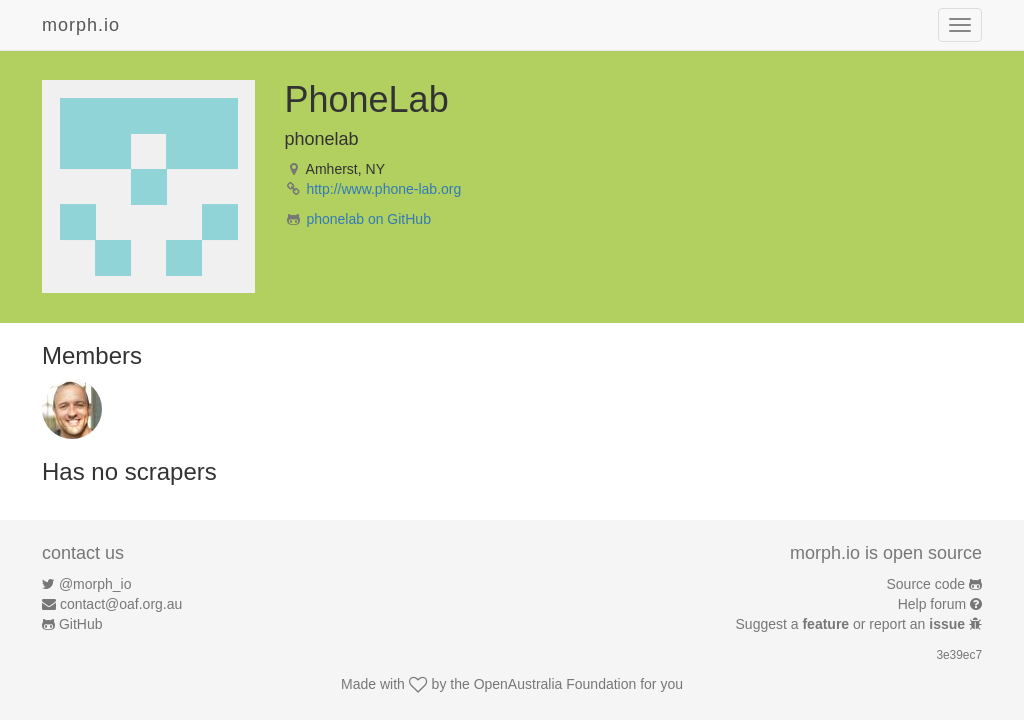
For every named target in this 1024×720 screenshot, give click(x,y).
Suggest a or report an (852, 624)
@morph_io (95, 584)
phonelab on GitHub (368, 219)
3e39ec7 (959, 655)
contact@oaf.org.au (121, 604)
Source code (926, 584)
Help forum (932, 604)
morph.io (81, 25)
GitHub (81, 624)
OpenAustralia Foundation (555, 684)
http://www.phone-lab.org (383, 189)
